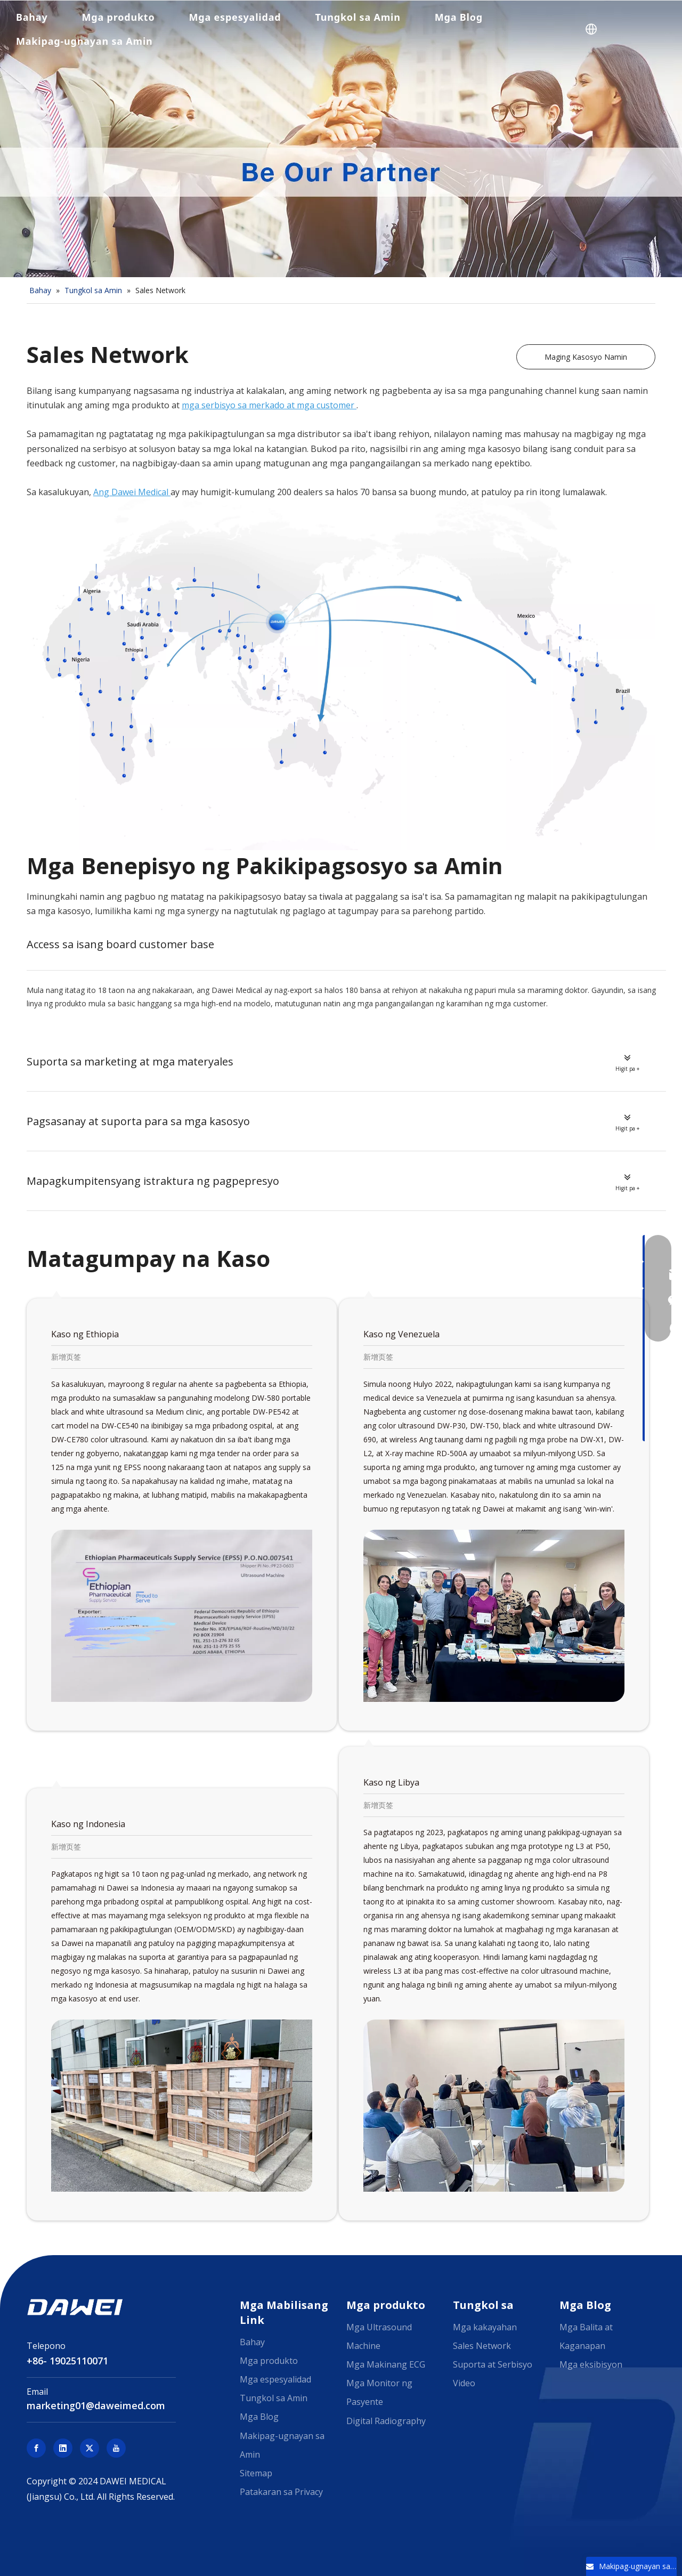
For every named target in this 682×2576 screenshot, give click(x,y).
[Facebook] (36, 2448)
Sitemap (256, 2473)
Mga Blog (459, 17)
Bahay (32, 17)
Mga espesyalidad (235, 17)
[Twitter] (89, 2448)
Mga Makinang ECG (385, 2364)
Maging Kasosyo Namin (586, 357)
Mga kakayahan (485, 2327)
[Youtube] (116, 2448)
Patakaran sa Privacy (281, 2492)
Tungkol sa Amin (357, 17)
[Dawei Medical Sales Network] (341, 674)
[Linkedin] (62, 2448)
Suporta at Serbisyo (492, 2364)
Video (464, 2383)
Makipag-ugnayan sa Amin (84, 41)
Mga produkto (118, 17)
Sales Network (482, 2346)
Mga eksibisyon (590, 2364)
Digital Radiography (386, 2421)
